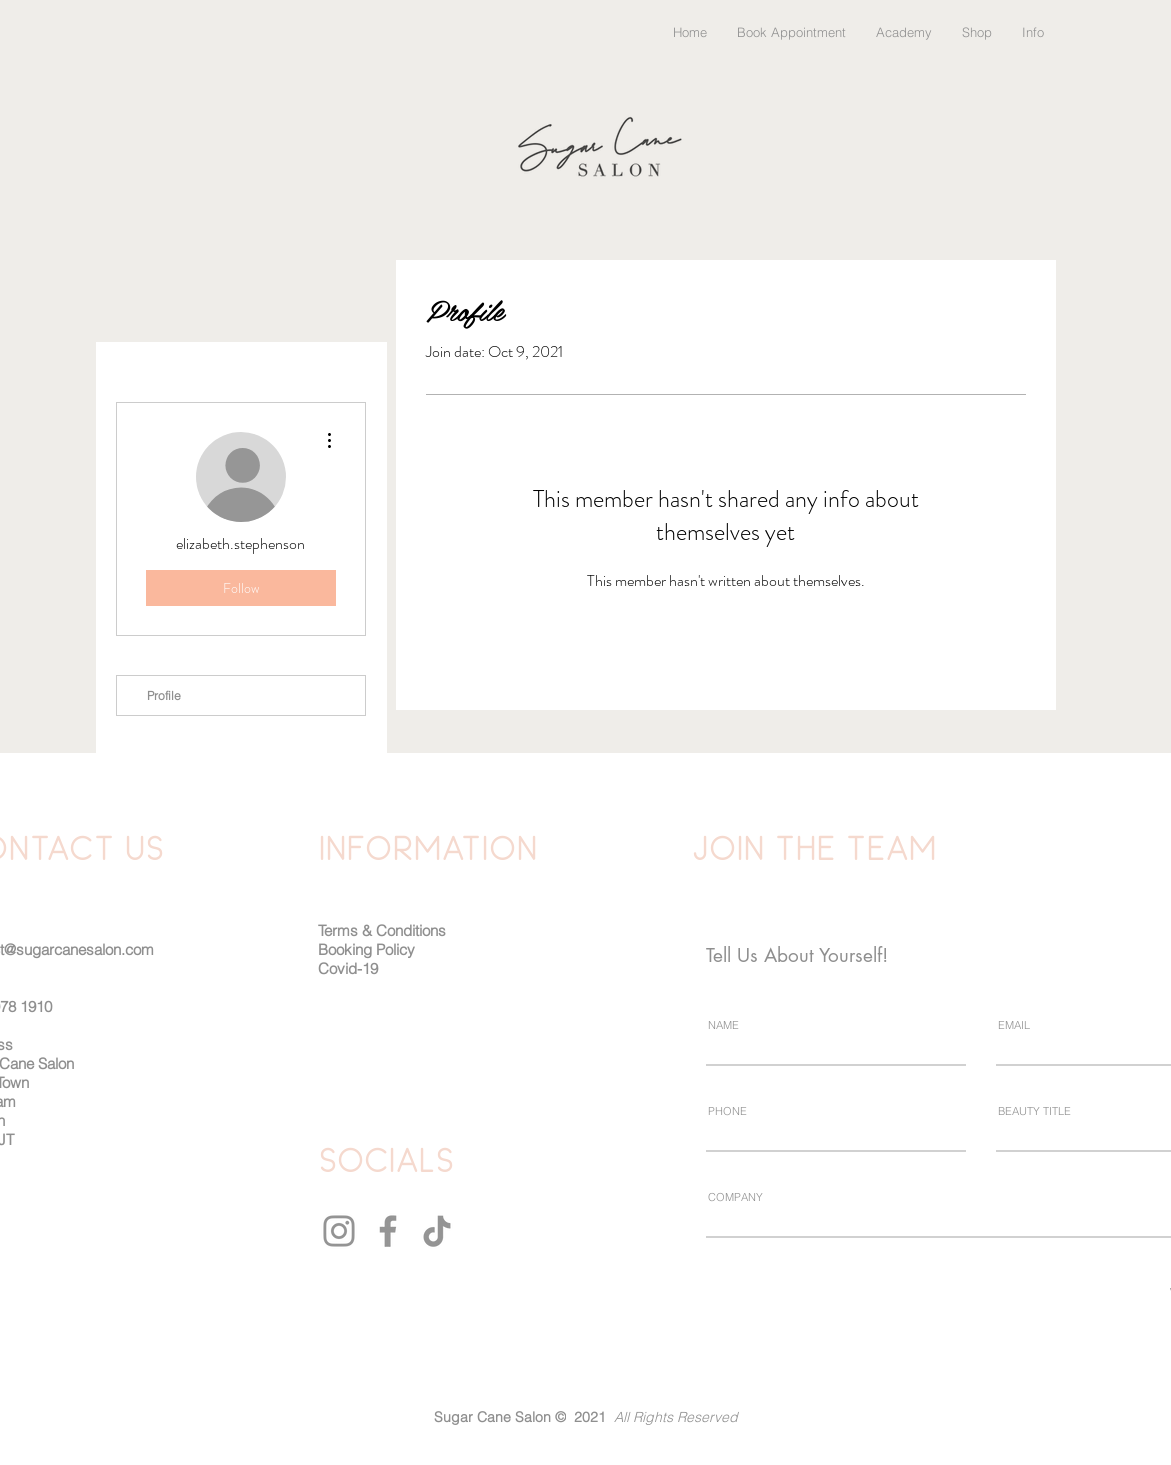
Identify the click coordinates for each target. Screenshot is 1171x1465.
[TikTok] (437, 1231)
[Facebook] (388, 1231)
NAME (723, 1025)
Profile (164, 695)
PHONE (727, 1111)
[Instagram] (339, 1231)
